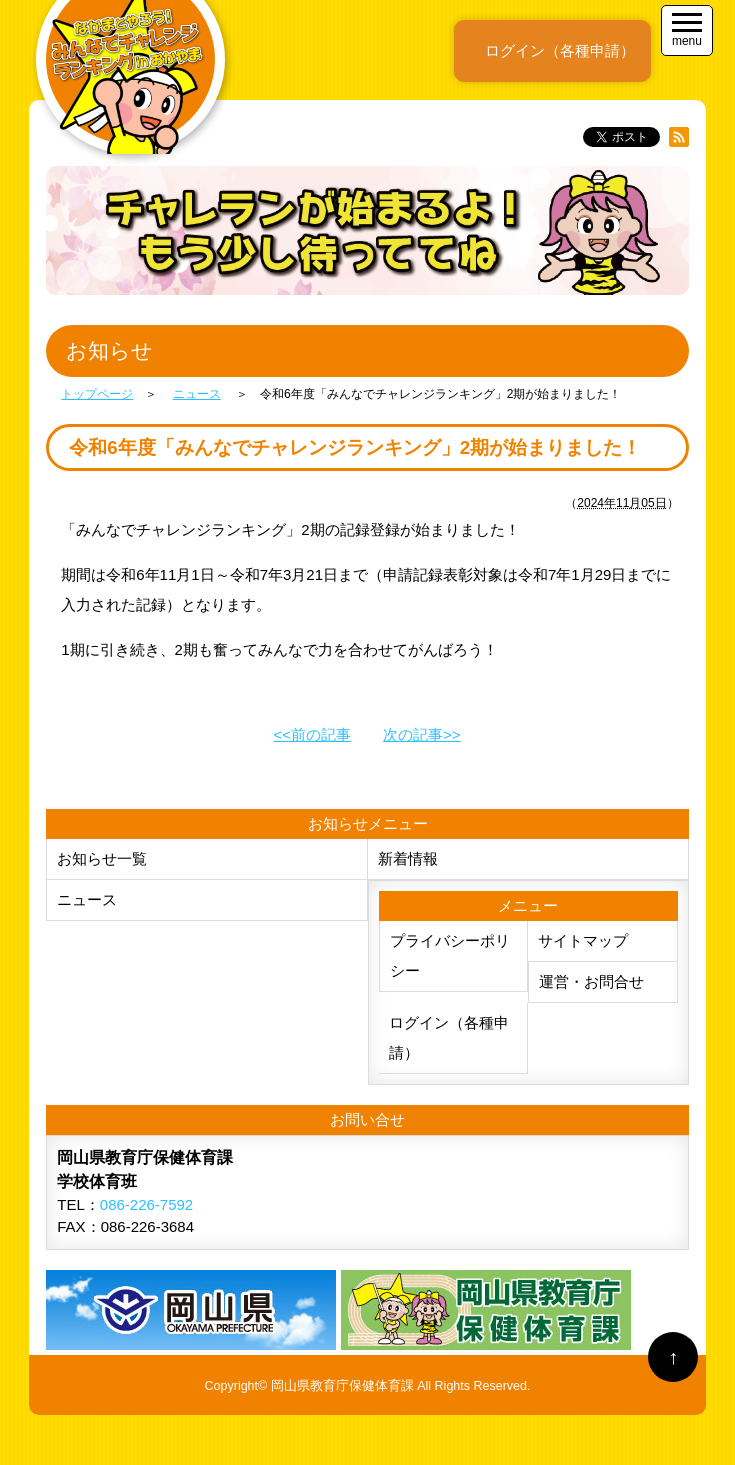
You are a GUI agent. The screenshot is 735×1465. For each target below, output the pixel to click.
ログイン (560, 50)
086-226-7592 (146, 1204)
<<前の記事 (312, 734)
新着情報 (408, 858)
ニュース (87, 899)
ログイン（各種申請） (449, 1037)
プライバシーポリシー (450, 955)
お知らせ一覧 (102, 858)
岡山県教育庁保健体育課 (342, 1386)
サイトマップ (583, 940)
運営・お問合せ (591, 981)
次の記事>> (422, 734)
